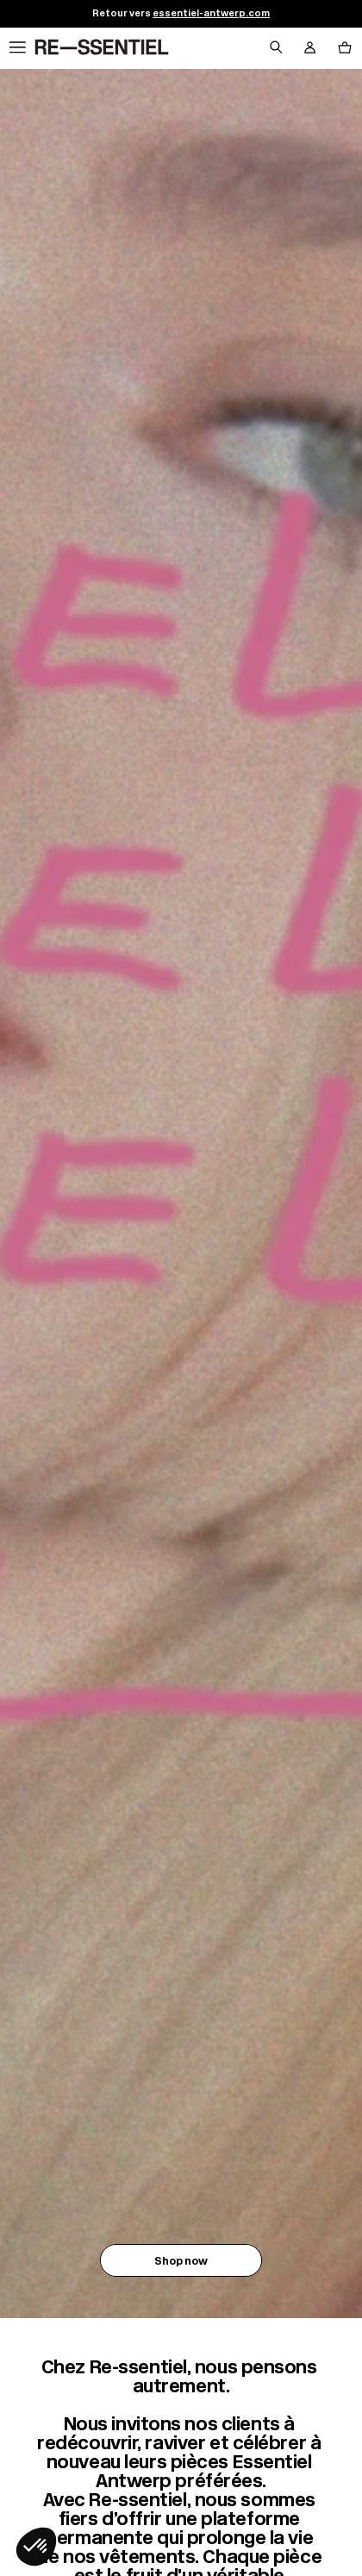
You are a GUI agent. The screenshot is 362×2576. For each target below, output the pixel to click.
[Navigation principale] (17, 48)
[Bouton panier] (345, 48)
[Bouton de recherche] (276, 48)
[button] (36, 2546)
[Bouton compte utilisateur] (310, 48)
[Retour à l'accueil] (102, 48)
